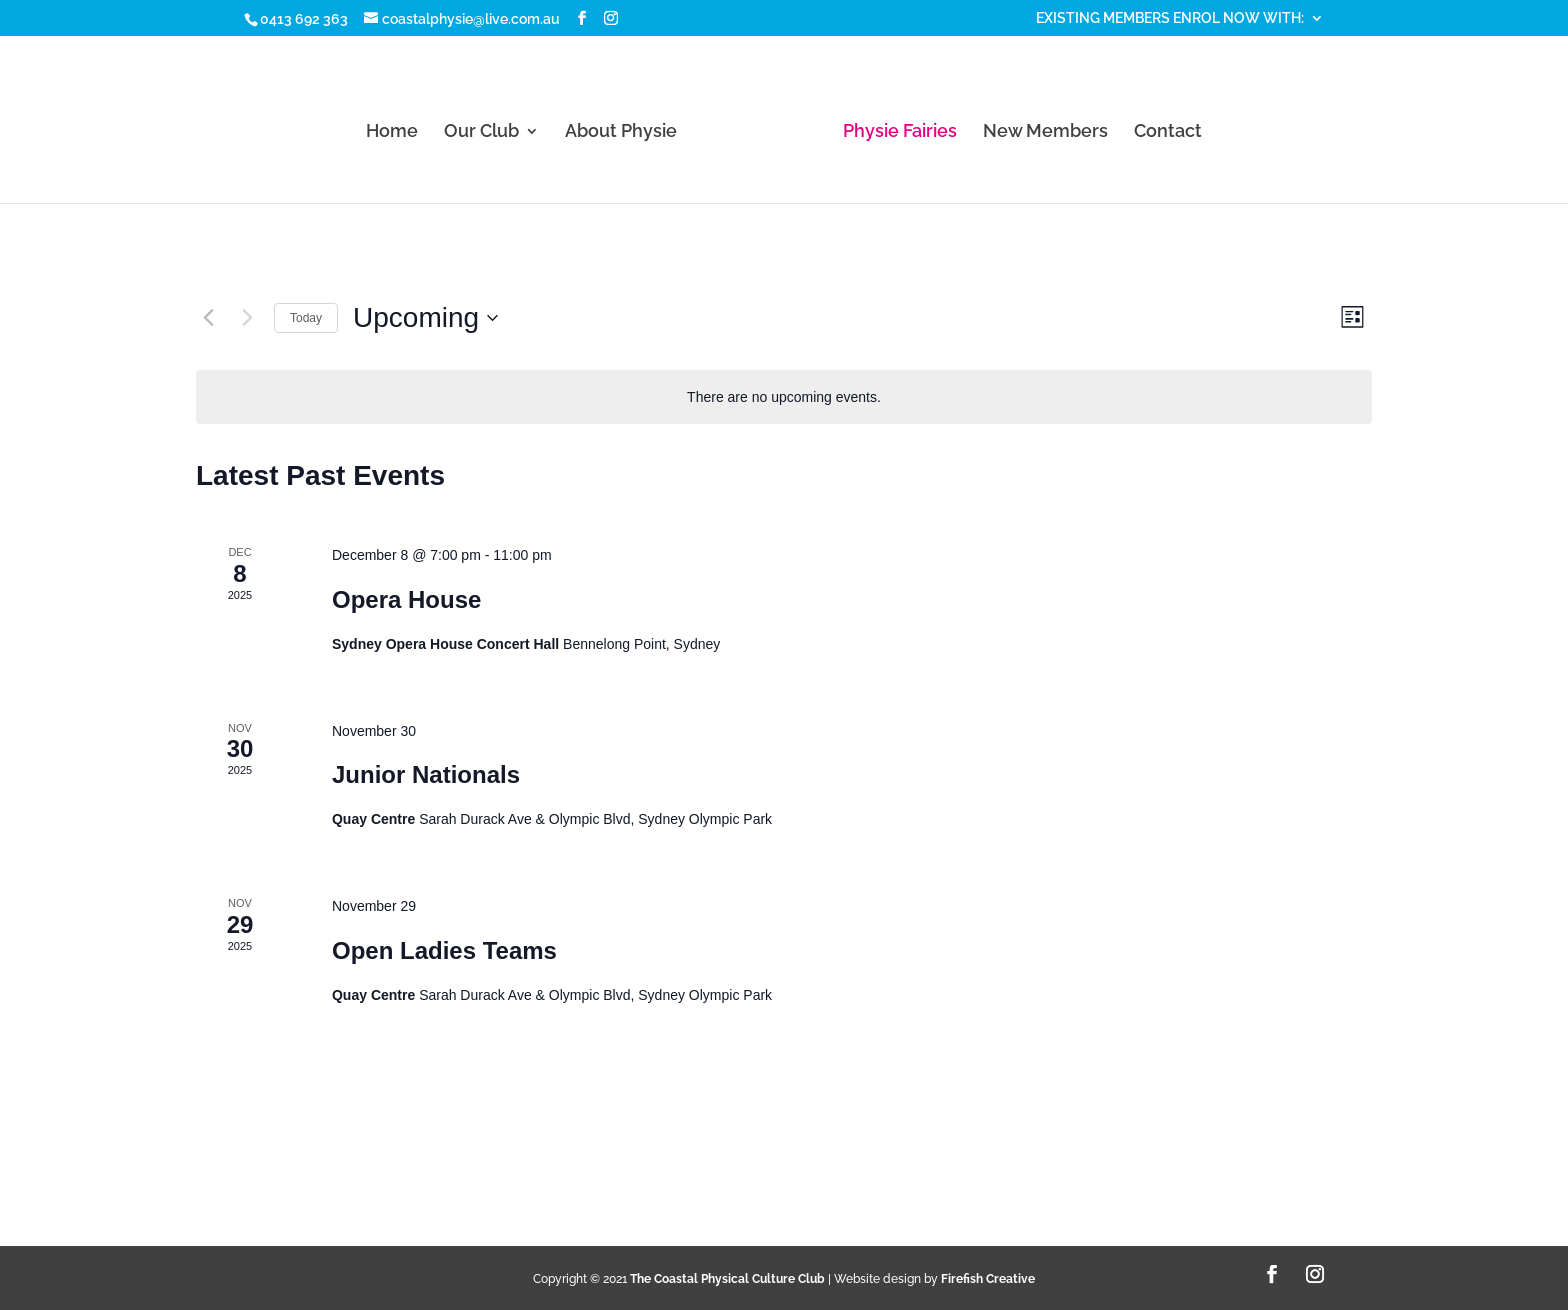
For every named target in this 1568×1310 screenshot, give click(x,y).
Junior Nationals (426, 774)
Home (392, 132)
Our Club (481, 132)
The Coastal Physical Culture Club (727, 1279)
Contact (1168, 132)
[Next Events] (247, 318)
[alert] (784, 397)
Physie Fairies (900, 132)
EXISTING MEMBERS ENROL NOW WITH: (1170, 18)
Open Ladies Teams (444, 950)
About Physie (621, 132)
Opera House (406, 599)
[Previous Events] (208, 318)
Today (306, 318)
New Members (1045, 132)
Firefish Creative (988, 1279)
